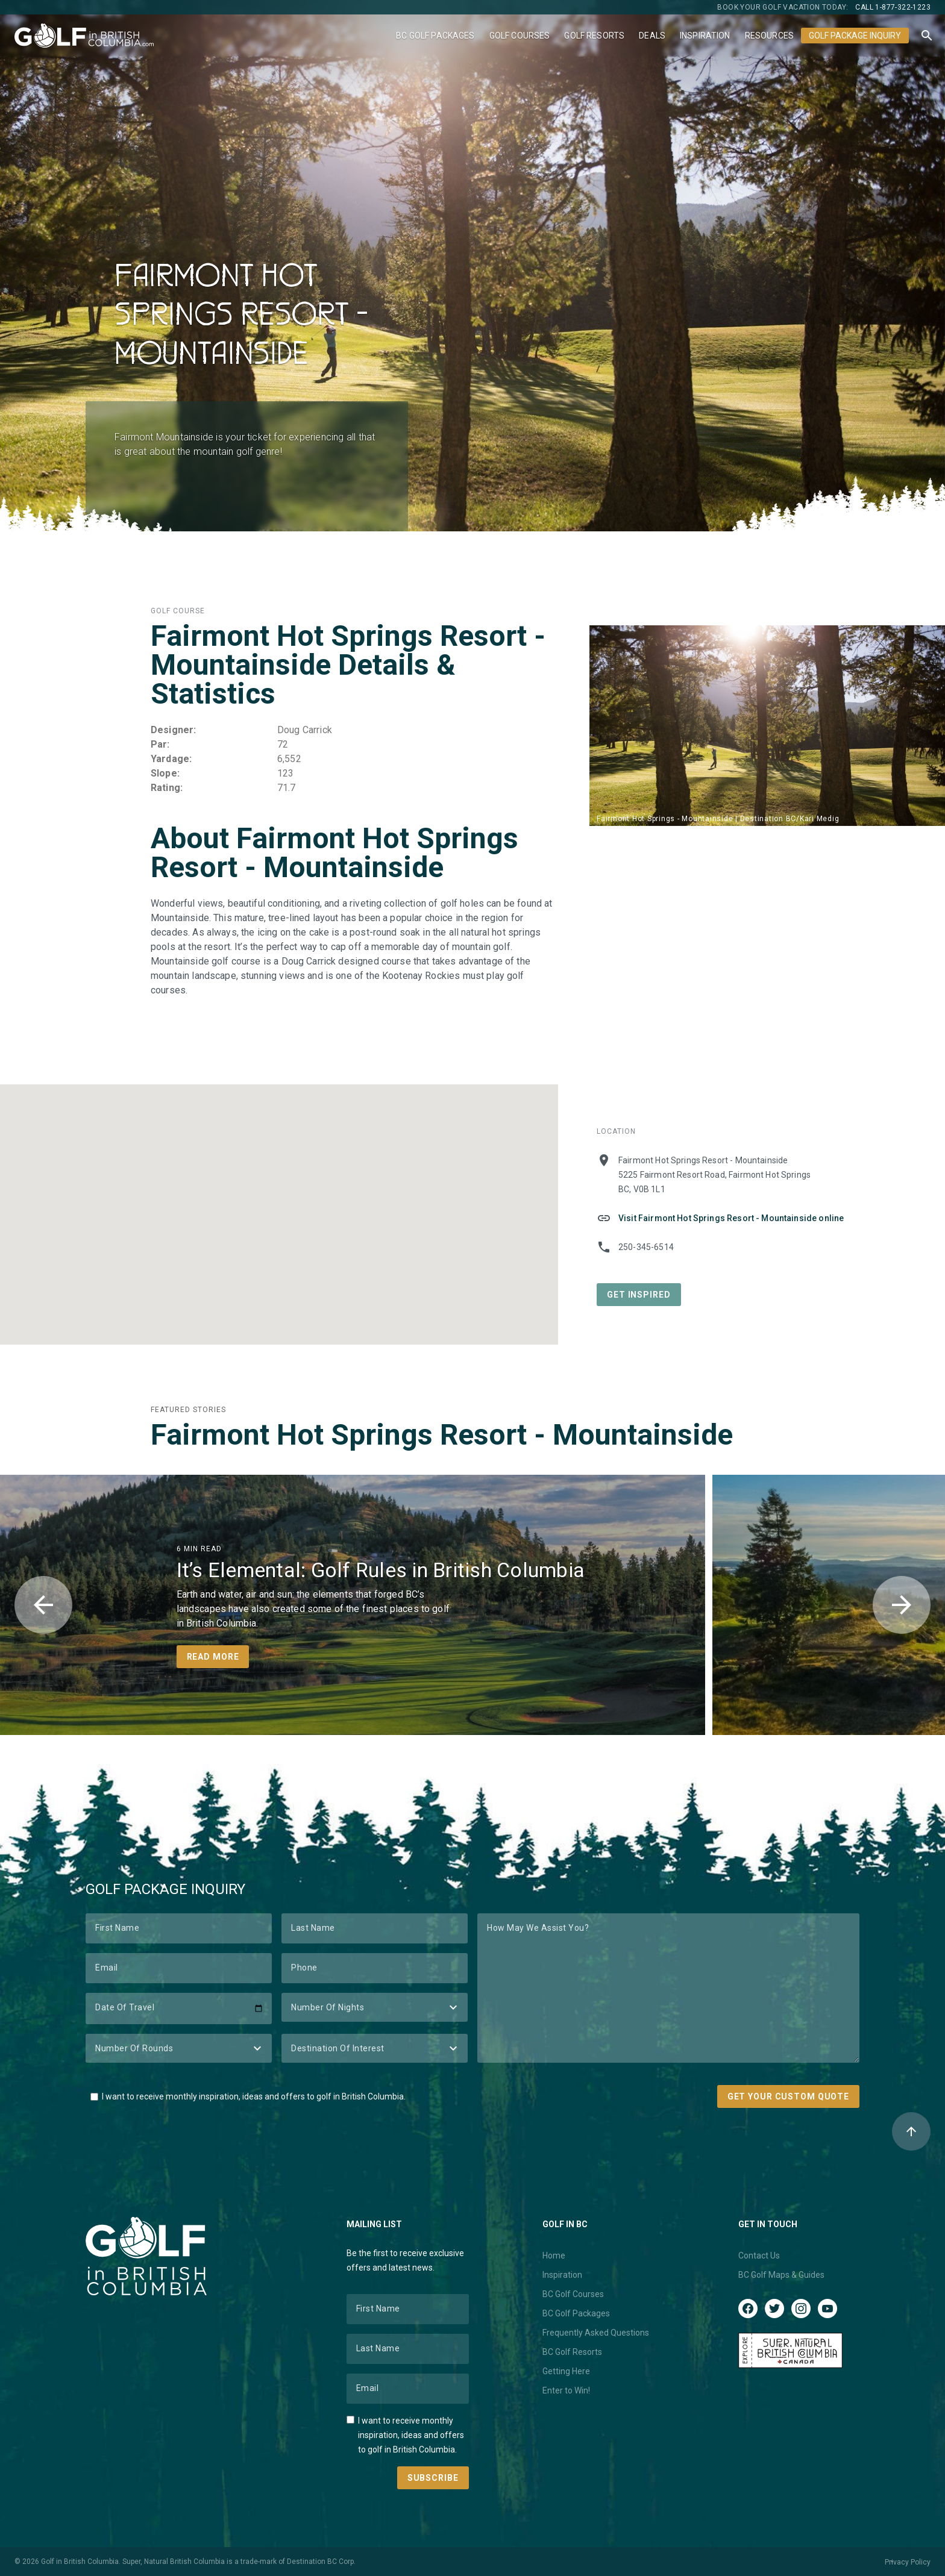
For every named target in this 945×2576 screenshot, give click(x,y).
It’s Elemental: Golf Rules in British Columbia (381, 1570)
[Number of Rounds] (179, 2048)
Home (553, 2255)
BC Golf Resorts (572, 2352)
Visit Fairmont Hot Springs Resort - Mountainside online (731, 1218)
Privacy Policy (908, 2562)
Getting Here (566, 2371)
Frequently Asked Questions (595, 2332)
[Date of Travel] (179, 2008)
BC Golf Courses (573, 2294)
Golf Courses (519, 35)
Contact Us (759, 2255)
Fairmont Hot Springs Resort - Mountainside (442, 1435)
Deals (652, 35)
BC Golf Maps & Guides (781, 2275)
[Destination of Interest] (374, 2048)
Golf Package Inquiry (855, 35)
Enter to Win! (566, 2390)
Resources (769, 35)
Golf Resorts (594, 35)
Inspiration (705, 35)
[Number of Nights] (374, 2007)
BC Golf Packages (435, 35)
